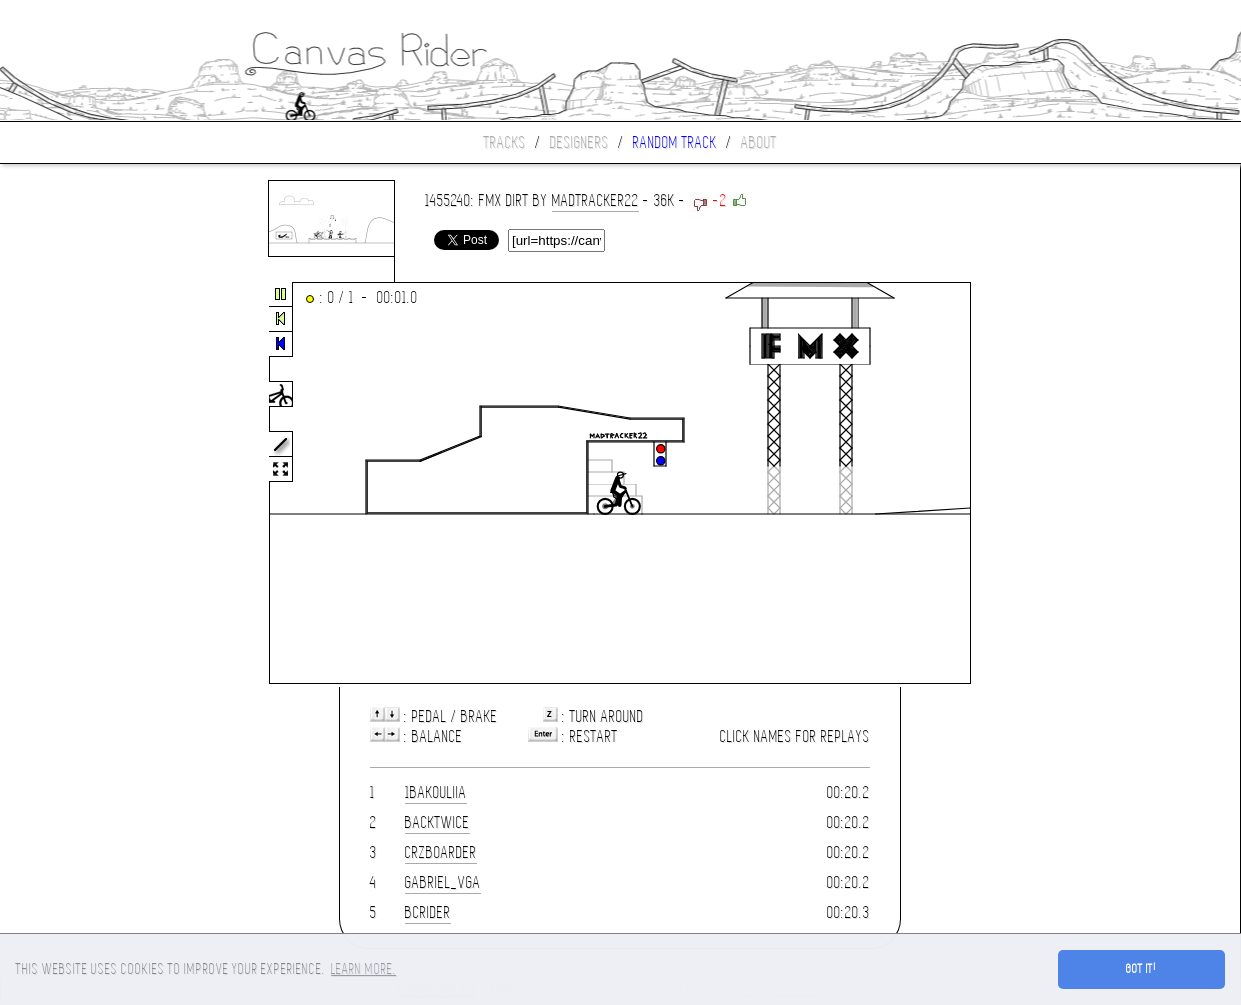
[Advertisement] (84, 484)
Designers (579, 142)
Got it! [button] (1141, 969)
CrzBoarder (441, 852)
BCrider (428, 912)
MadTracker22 (595, 200)
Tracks (505, 142)
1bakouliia (436, 792)
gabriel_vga (443, 882)
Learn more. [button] (363, 969)
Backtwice (437, 822)
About (759, 142)
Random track (675, 142)
